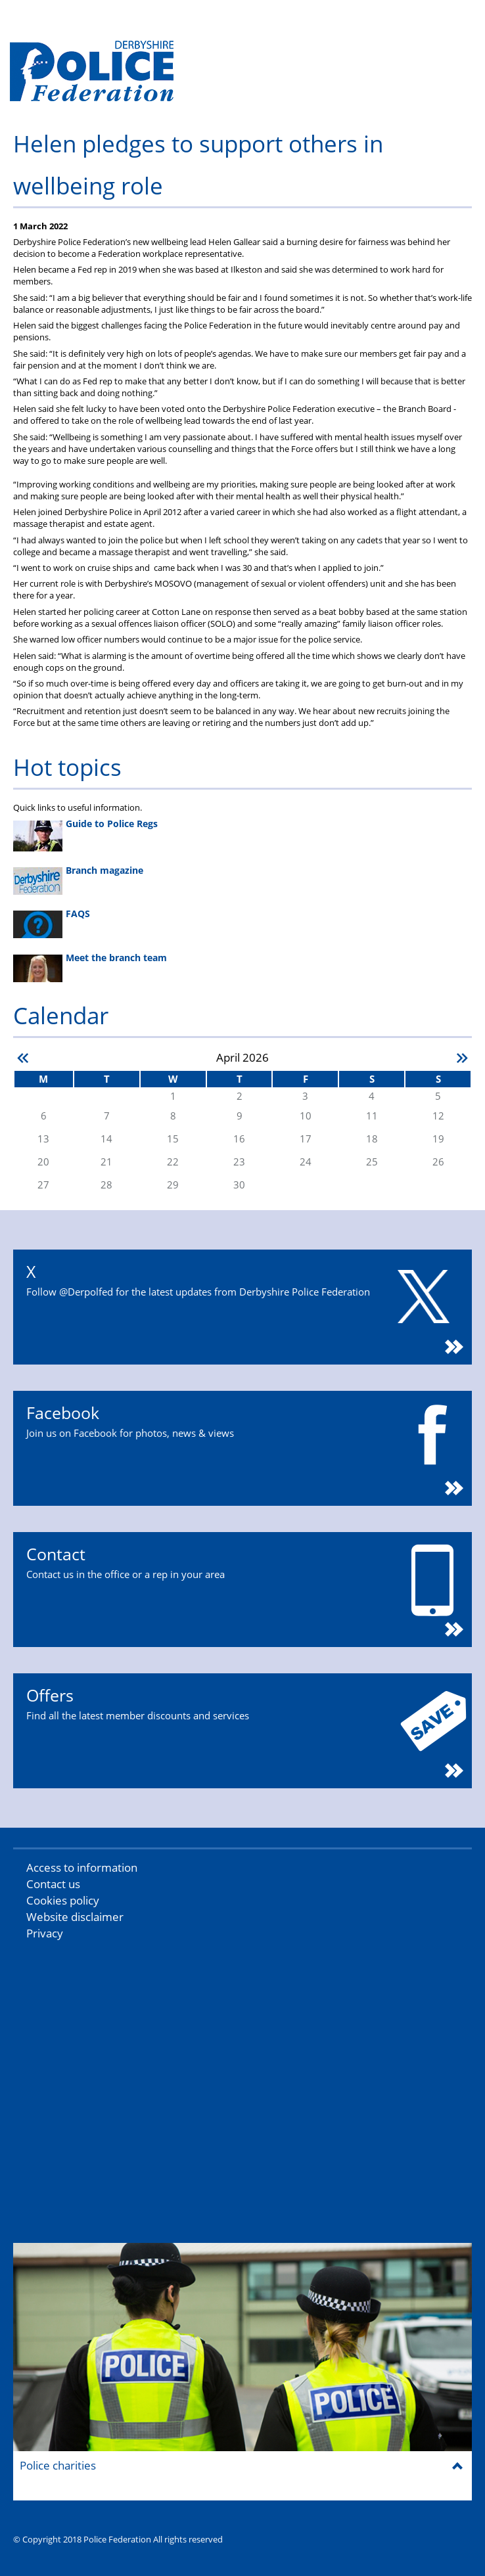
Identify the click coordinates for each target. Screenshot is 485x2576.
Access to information (81, 1867)
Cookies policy (62, 1900)
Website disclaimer (75, 1916)
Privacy (44, 1933)
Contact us (53, 1883)
